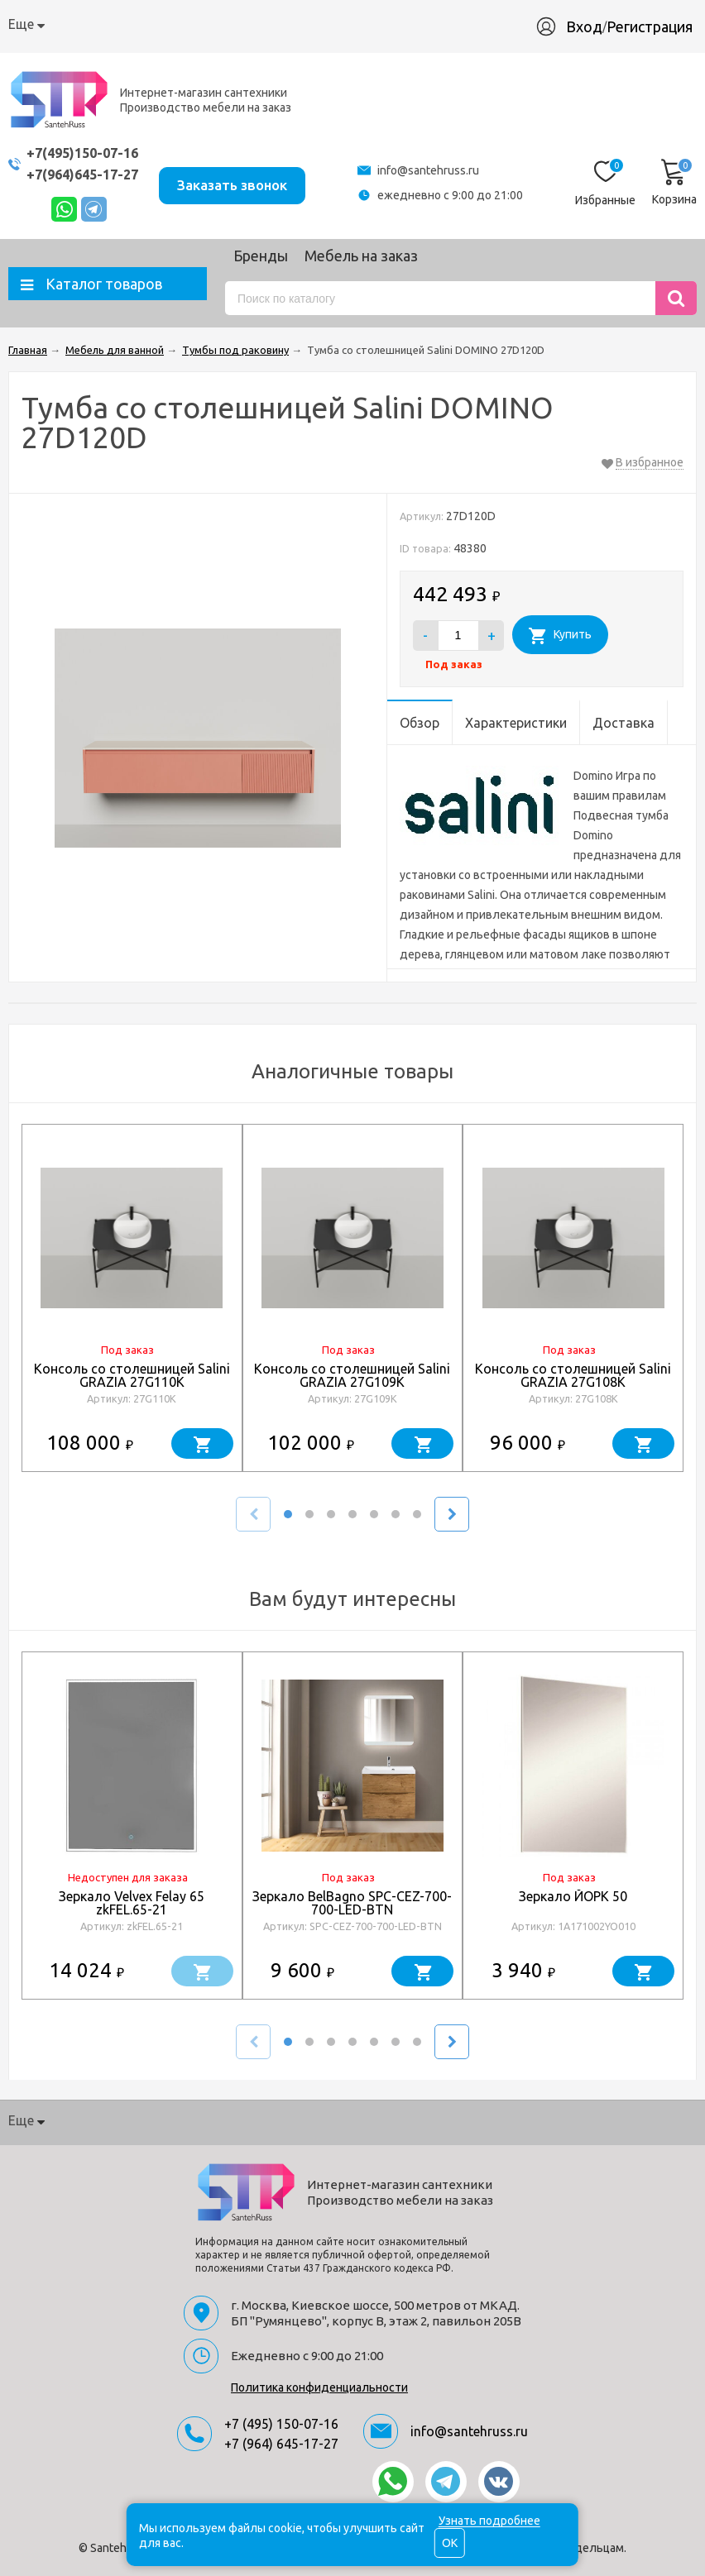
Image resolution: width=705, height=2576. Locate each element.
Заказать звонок (246, 181)
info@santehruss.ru (438, 170)
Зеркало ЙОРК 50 (573, 1896)
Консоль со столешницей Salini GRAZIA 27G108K (573, 1375)
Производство (383, 24)
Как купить (134, 24)
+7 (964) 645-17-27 (281, 2443)
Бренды (260, 255)
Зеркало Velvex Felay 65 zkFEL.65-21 (131, 1903)
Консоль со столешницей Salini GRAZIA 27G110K (132, 1375)
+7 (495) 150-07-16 (281, 2423)
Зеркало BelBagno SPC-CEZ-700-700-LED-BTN (352, 1903)
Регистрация (650, 26)
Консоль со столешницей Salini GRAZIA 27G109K (352, 1375)
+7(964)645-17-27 (86, 174)
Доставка (216, 24)
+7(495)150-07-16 (86, 152)
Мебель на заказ (361, 255)
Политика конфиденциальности (319, 2387)
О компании (46, 24)
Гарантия (291, 24)
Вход (584, 26)
